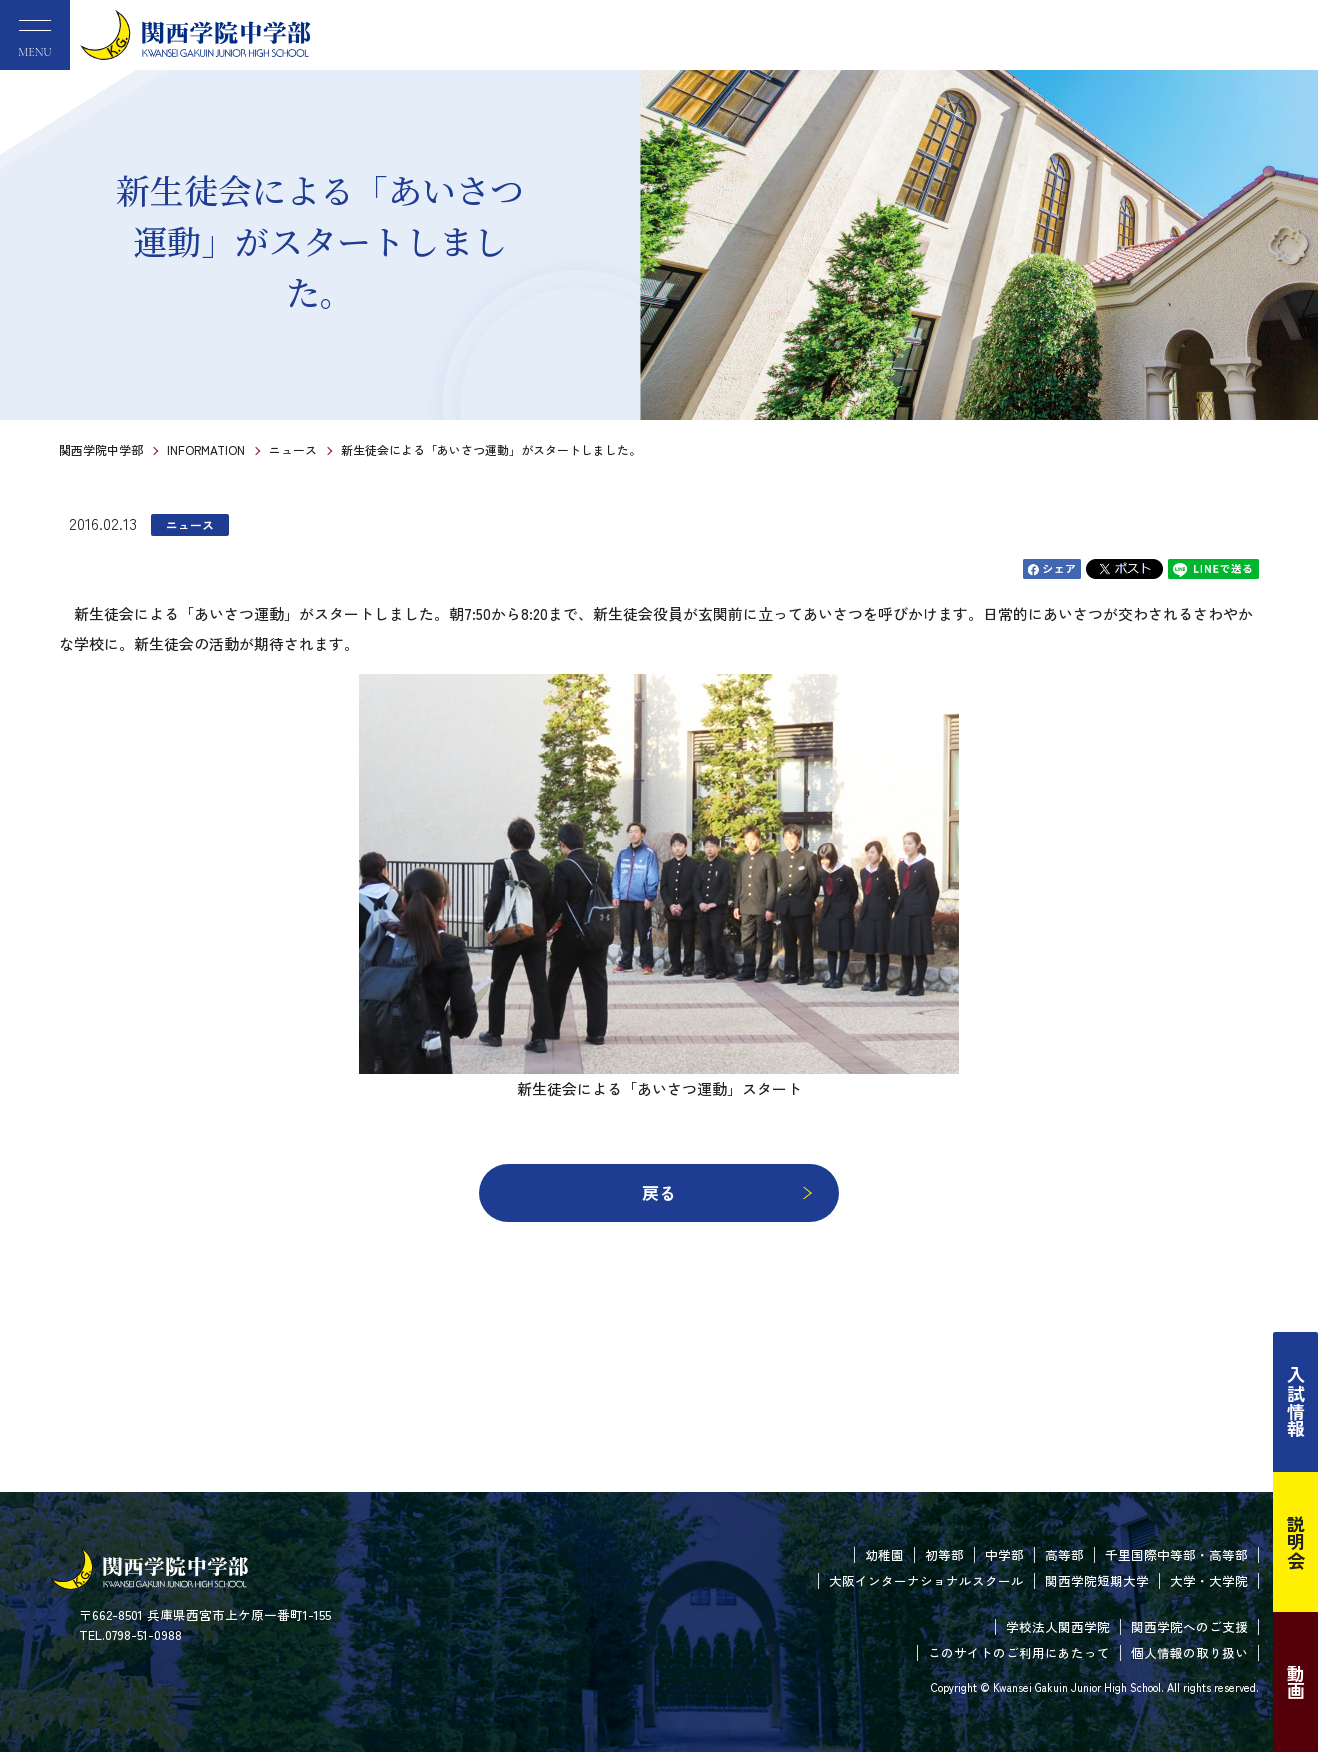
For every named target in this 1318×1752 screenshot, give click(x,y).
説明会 (1296, 1542)
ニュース (293, 449)
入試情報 (1296, 1402)
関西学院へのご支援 (1189, 1626)
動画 (1296, 1682)
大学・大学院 (1209, 1580)
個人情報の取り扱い (1189, 1652)
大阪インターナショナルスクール (926, 1580)
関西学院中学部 (101, 449)
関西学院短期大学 (1097, 1580)
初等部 (944, 1554)
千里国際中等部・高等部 (1176, 1554)
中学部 (1004, 1554)
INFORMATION (206, 449)
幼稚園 (884, 1554)
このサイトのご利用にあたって (1019, 1652)
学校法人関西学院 (1058, 1626)
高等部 (1064, 1554)
